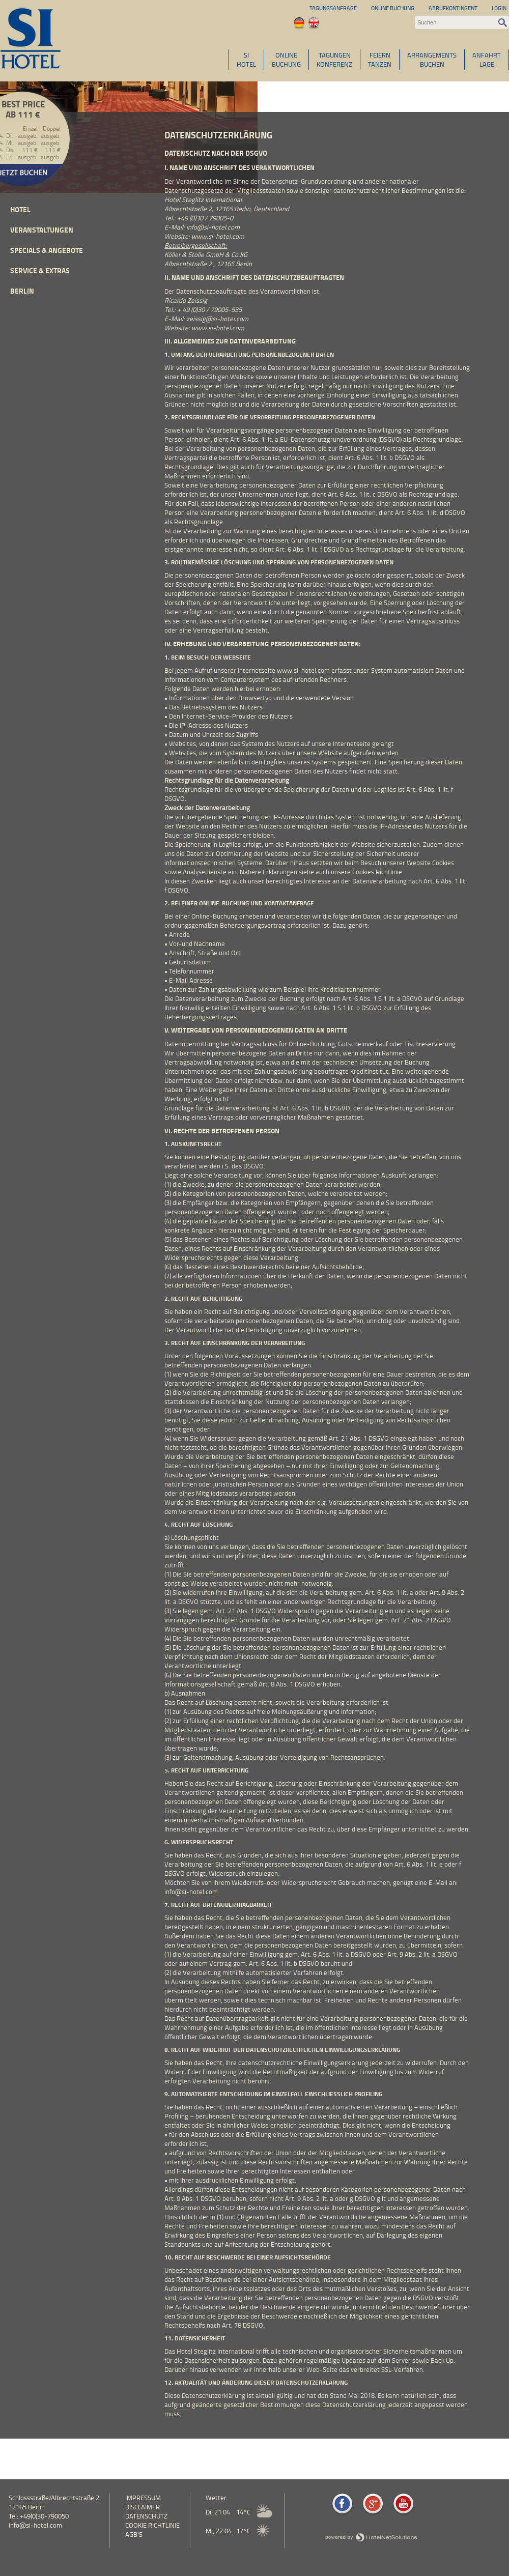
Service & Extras (40, 270)
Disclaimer (142, 2506)
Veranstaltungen (41, 229)
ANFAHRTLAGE (486, 59)
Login (499, 8)
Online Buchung (392, 8)
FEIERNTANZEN (379, 59)
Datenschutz (146, 2516)
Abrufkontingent (453, 8)
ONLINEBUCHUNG (286, 59)
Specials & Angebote (46, 250)
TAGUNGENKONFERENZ (334, 59)
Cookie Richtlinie (152, 2525)
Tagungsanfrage (333, 8)
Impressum (143, 2497)
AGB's (134, 2534)
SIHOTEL (246, 59)
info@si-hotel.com (35, 2525)
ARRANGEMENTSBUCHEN (432, 59)
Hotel (20, 209)
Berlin (22, 290)
